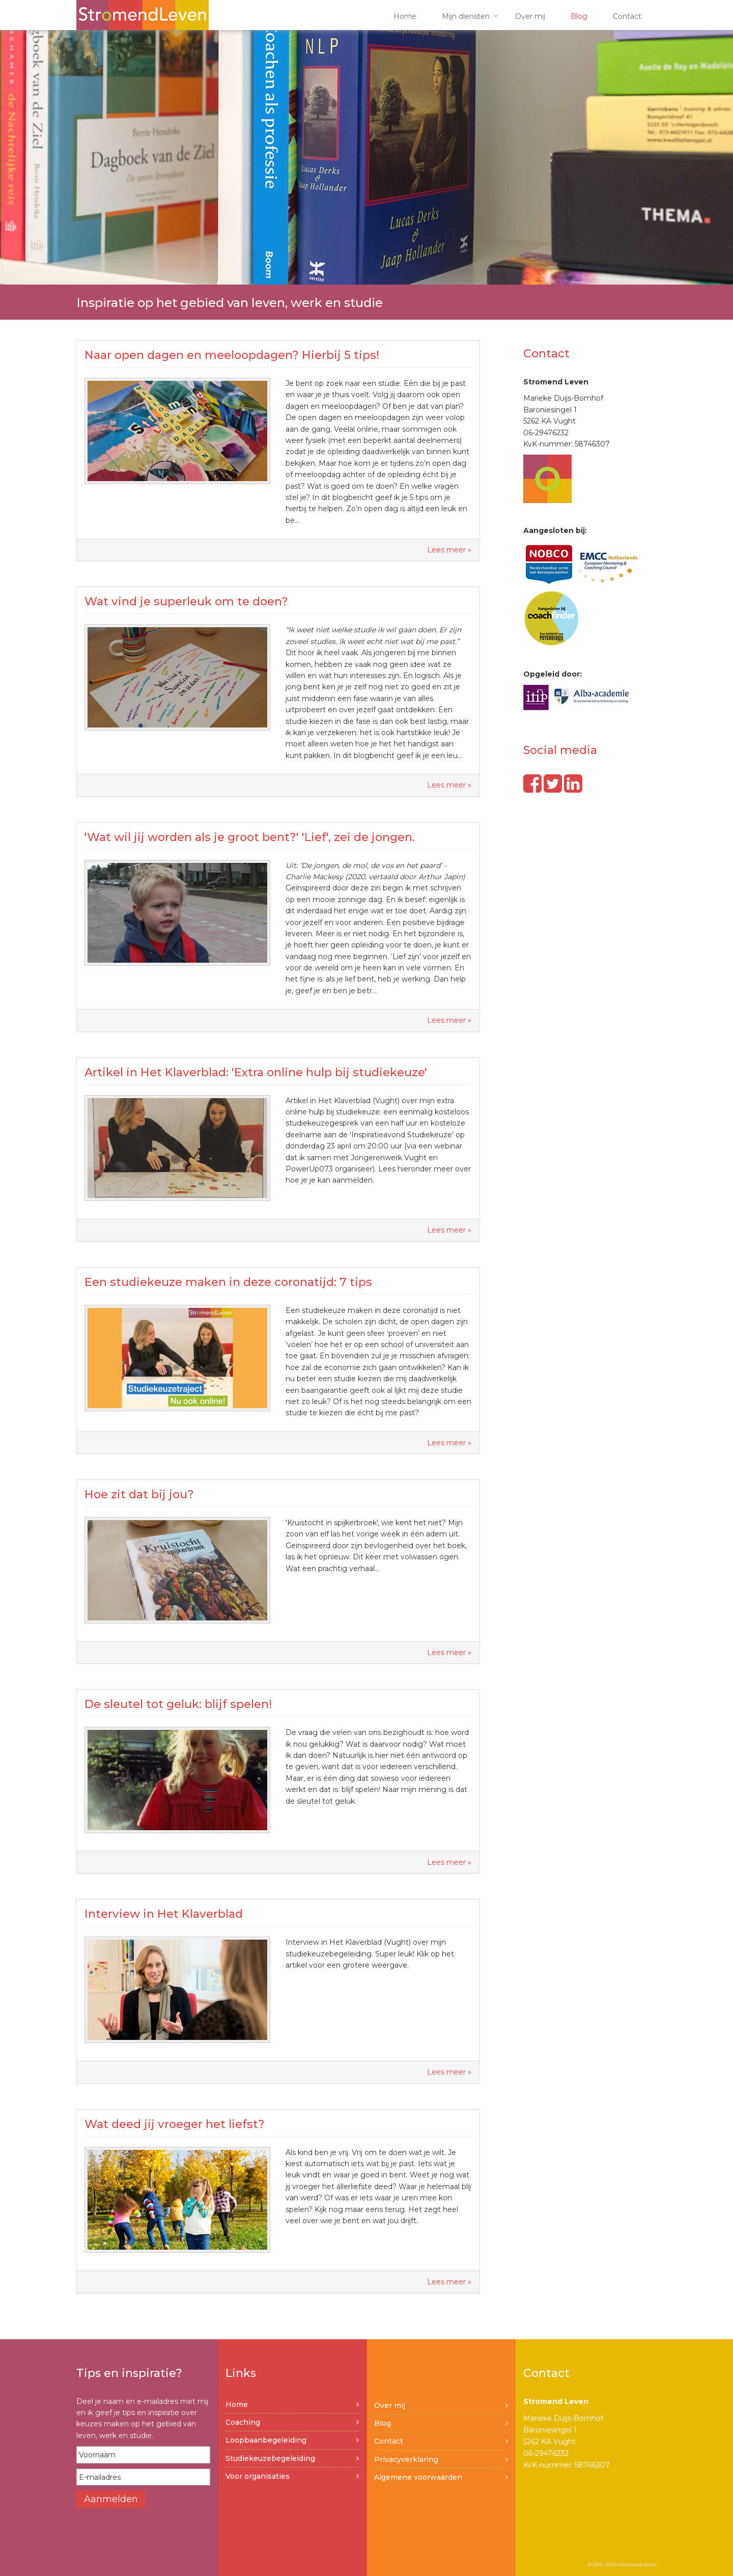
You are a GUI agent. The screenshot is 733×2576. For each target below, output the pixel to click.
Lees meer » (449, 549)
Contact (627, 16)
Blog (579, 16)
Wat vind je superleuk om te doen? (186, 601)
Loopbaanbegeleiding (265, 2440)
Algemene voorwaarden (418, 2477)
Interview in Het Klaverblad (163, 1914)
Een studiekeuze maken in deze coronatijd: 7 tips (228, 1282)
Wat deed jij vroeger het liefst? (174, 2124)
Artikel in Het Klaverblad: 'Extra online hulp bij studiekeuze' (255, 1072)
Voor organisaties (257, 2476)
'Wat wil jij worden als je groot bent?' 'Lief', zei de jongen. (249, 837)
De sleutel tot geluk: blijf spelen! (178, 1704)
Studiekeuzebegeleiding (270, 2458)
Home (404, 16)
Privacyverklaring (406, 2459)
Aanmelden (111, 2499)
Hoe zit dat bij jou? (139, 1494)
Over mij (530, 16)
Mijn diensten (466, 16)
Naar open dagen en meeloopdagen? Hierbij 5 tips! (231, 355)
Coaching (242, 2422)
